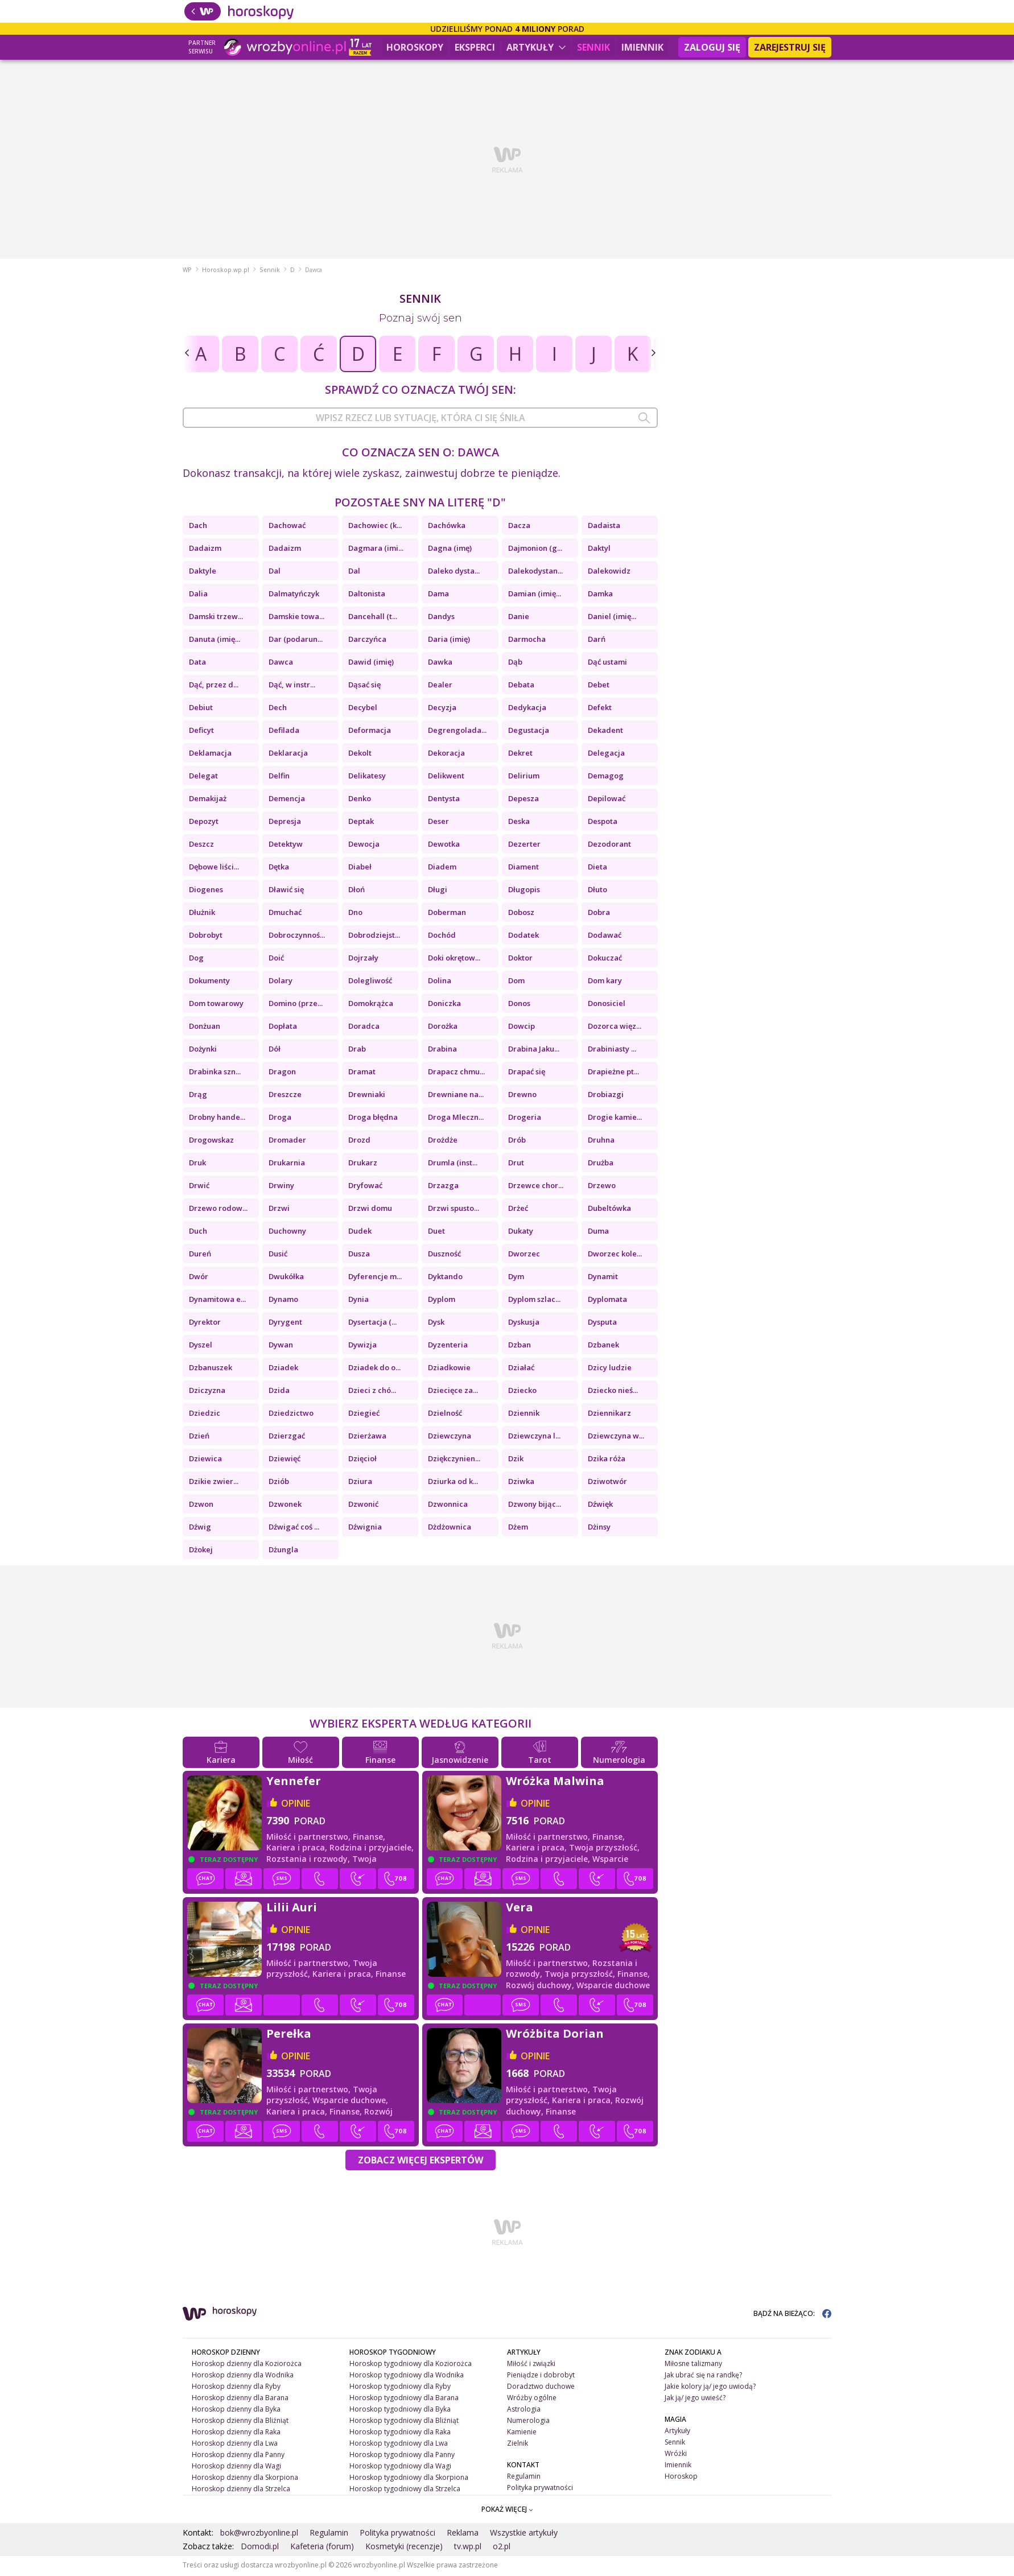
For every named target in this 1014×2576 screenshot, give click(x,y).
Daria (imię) (449, 641)
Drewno (522, 1096)
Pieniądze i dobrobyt (541, 2376)
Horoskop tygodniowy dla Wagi (400, 2467)
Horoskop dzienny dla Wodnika (243, 2376)
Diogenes (206, 891)
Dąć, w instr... (292, 686)
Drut (516, 1164)
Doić (276, 959)
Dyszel (200, 1346)
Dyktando (445, 1278)
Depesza (523, 800)
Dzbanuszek (210, 1369)
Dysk (436, 1323)
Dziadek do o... (374, 1369)
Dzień (199, 1437)
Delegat (203, 777)
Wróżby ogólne (532, 2399)
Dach (198, 527)
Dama (438, 595)
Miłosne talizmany (693, 2365)
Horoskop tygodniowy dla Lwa (398, 2445)
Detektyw (286, 845)
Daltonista (366, 595)
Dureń (200, 1255)
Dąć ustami (607, 663)
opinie (295, 1805)
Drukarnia (287, 1164)
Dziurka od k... (453, 1483)
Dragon (282, 1073)
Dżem (518, 1528)
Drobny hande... (217, 1119)
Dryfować (365, 1187)
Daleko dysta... (454, 572)
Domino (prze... (296, 1005)
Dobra (599, 914)
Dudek (360, 1232)
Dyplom (441, 1301)
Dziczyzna (207, 1392)
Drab (357, 1050)
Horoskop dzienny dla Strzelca (241, 2490)
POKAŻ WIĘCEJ (507, 2511)
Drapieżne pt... (613, 1073)
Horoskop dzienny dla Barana (240, 2399)
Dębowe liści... (214, 868)
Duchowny (287, 1232)
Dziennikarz (609, 1414)
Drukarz (362, 1164)
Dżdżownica (449, 1528)
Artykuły (536, 47)
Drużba (600, 1164)
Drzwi (279, 1210)
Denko (359, 800)
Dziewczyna (449, 1437)
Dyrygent (285, 1323)
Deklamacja (210, 754)
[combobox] (420, 419)
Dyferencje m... (375, 1278)
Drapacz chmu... (456, 1073)
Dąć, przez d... (213, 686)
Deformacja (369, 732)
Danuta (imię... (214, 641)
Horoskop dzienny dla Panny (238, 2455)
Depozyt (204, 823)
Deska (519, 823)
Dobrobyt (205, 937)
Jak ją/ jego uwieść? (695, 2399)
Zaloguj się (712, 47)
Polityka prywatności (540, 2488)
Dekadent (605, 732)
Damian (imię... (534, 595)
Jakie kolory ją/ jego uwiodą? (710, 2388)
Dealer (440, 686)
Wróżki (676, 2455)
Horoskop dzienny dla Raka (236, 2433)
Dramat (362, 1073)
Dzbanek (603, 1346)
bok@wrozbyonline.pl (259, 2534)
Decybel (362, 709)
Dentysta (444, 800)
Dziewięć (284, 1460)
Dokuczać (605, 959)
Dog (196, 959)
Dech (278, 709)
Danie (518, 618)
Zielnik (517, 2445)
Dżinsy (599, 1528)
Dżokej (201, 1551)
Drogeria (524, 1119)
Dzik (516, 1460)
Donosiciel (606, 1005)
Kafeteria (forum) (322, 2547)
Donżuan (204, 1028)
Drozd (359, 1141)
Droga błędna (373, 1119)
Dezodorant (609, 845)
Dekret (520, 754)
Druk (197, 1164)
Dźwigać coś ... (294, 1528)
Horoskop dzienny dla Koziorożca (247, 2365)
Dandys (441, 618)
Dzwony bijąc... (534, 1506)
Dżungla (283, 1551)
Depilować (606, 800)
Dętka (279, 868)
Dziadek (283, 1369)
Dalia (198, 595)
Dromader (287, 1141)
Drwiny (281, 1187)
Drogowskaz (211, 1141)
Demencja (287, 800)
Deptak (361, 823)
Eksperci (475, 47)
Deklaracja (288, 754)
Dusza (359, 1255)
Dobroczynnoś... (297, 937)
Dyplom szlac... (534, 1301)
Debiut (201, 709)
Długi (437, 891)
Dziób (279, 1483)
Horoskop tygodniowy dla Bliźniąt (404, 2422)
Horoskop (681, 2477)
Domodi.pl (260, 2547)
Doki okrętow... (454, 959)
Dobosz (521, 914)
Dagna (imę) (450, 550)
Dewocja (364, 845)
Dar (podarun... (296, 641)
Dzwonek (285, 1506)
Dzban (519, 1346)
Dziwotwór (607, 1483)
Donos (519, 1005)
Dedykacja (527, 709)
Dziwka (521, 1483)
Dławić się (286, 891)
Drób (517, 1141)
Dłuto (597, 891)
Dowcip (521, 1028)
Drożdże (442, 1141)
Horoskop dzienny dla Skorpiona (245, 2478)
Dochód (442, 937)
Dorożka (442, 1028)
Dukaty (520, 1232)
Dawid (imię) (371, 663)
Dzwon (201, 1506)
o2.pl (501, 2547)
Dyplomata (607, 1301)
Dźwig (200, 1528)
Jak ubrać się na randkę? (703, 2376)
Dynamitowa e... (217, 1301)
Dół (275, 1050)
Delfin (279, 777)
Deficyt (201, 732)
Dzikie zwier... (213, 1483)
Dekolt (360, 754)
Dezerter (524, 845)
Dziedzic (204, 1414)
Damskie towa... (296, 618)
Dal (275, 572)
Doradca (364, 1028)
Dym (516, 1278)
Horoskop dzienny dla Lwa (235, 2445)
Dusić (278, 1255)
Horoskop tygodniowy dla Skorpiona (408, 2478)
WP (187, 271)
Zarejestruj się (790, 47)
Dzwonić (363, 1506)
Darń (596, 641)
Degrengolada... (457, 732)
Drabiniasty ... (612, 1050)
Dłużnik (202, 914)
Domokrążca (370, 1005)
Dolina (439, 982)
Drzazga (443, 1187)
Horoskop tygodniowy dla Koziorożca (410, 2365)
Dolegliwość (370, 982)
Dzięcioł (362, 1460)
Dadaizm (205, 550)
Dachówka (446, 527)
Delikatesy (367, 777)
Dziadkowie (449, 1369)
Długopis (524, 891)
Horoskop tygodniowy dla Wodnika (406, 2376)
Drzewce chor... (535, 1187)
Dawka (440, 663)
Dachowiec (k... (375, 527)
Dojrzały (363, 959)
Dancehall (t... (372, 618)
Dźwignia (365, 1528)
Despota (602, 823)
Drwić (199, 1187)
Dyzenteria (448, 1346)
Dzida (279, 1392)
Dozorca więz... (614, 1028)
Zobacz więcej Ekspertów (420, 2161)
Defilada (284, 732)
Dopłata (283, 1028)
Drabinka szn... (215, 1073)
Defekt (600, 709)
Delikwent (446, 777)
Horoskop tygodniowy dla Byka (400, 2411)
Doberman (447, 914)
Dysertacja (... (372, 1323)
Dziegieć (364, 1414)
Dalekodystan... (535, 572)
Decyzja (442, 709)
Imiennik (642, 47)
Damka (600, 595)
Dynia (358, 1301)
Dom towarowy (216, 1005)
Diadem (442, 868)
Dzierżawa (367, 1437)
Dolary (280, 982)
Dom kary (605, 982)
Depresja (285, 823)
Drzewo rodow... (218, 1210)
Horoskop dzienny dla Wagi (236, 2467)
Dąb (515, 663)
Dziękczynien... (454, 1460)
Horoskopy (414, 47)
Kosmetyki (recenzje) (404, 2547)
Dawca (281, 663)
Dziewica (205, 1460)
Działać (521, 1369)
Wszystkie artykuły (524, 2534)
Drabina (442, 1050)
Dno (355, 914)
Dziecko (522, 1392)
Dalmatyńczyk (294, 595)
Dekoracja (446, 754)
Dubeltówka (609, 1210)
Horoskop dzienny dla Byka (236, 2411)
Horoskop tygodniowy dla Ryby (400, 2388)
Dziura (360, 1483)
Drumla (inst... (452, 1164)
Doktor (520, 959)
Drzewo (602, 1187)
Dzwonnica (448, 1506)
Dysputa (602, 1323)
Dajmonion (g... (535, 550)
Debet (598, 686)
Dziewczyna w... (616, 1437)
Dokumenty (209, 982)
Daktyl (599, 550)
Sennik (593, 47)
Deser (438, 823)
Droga (280, 1119)
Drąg (198, 1096)
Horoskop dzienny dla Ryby (236, 2388)
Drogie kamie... (615, 1119)
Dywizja (362, 1346)
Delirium (523, 777)
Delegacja (606, 754)
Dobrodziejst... (374, 937)
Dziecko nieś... (613, 1392)
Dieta (597, 868)
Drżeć (518, 1210)
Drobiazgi (606, 1096)
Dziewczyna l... (534, 1437)
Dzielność (445, 1414)
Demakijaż (207, 800)
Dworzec (524, 1255)
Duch (198, 1232)
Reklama (463, 2534)
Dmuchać (285, 914)
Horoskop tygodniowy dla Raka (400, 2433)
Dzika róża (606, 1460)
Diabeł (360, 868)
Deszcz (201, 845)
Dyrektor (205, 1323)
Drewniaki (366, 1096)
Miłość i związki (531, 2365)
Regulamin (524, 2477)
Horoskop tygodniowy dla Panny (402, 2455)
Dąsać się (364, 686)
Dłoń (356, 891)
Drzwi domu (370, 1210)
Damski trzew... (216, 618)
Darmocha (527, 641)
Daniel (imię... (612, 618)
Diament (523, 868)
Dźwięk (600, 1506)
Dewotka (444, 845)
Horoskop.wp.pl (225, 271)
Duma (598, 1232)
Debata (521, 686)
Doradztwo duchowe (541, 2388)
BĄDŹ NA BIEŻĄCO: (792, 2315)
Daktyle (202, 572)
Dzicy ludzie (610, 1369)
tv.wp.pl (467, 2547)
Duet (436, 1232)
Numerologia (528, 2422)
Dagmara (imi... (375, 550)
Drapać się (526, 1073)
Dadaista (604, 527)
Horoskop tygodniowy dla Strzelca (404, 2490)
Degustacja (528, 732)
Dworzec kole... (615, 1255)
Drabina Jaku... (533, 1050)
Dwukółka (286, 1278)
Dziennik (523, 1414)
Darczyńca (367, 641)
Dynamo (283, 1301)
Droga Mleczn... (456, 1119)
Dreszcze (285, 1096)
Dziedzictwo (291, 1414)
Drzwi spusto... (453, 1210)
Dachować (287, 527)
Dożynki (203, 1050)
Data (197, 663)
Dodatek (523, 937)
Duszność (444, 1255)
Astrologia (524, 2411)
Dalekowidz (609, 572)
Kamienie (522, 2433)
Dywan (281, 1346)
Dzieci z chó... (372, 1392)
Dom (516, 982)
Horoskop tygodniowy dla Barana (404, 2399)
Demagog (606, 777)
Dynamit (603, 1278)
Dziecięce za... (453, 1392)
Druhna (601, 1141)
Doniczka (444, 1005)
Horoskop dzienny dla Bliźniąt (240, 2422)
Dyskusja (523, 1323)
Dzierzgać (287, 1437)
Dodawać (604, 937)
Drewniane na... (456, 1096)
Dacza (519, 527)
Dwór (198, 1278)
